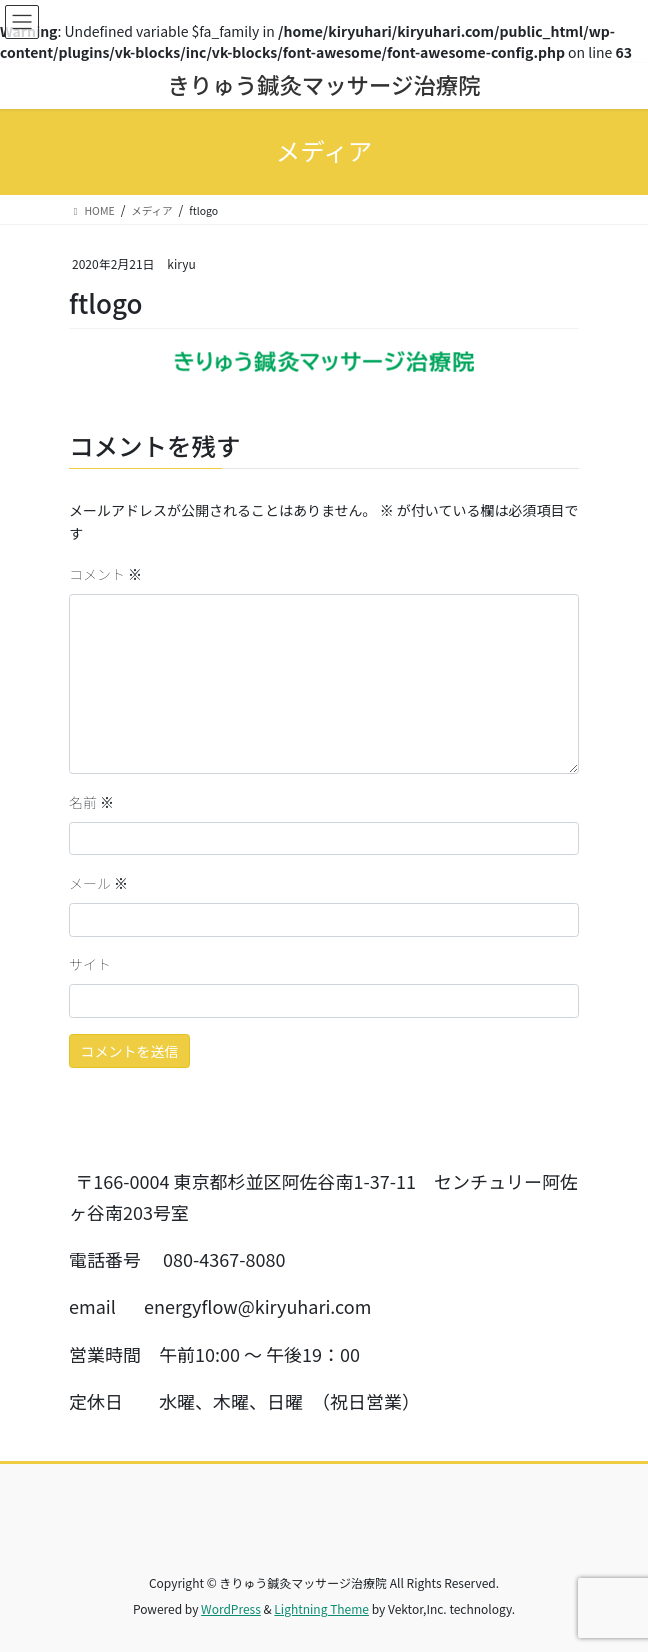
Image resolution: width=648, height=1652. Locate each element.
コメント (105, 574)
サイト (90, 964)
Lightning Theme (321, 1608)
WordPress (231, 1608)
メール (98, 883)
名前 (91, 802)
